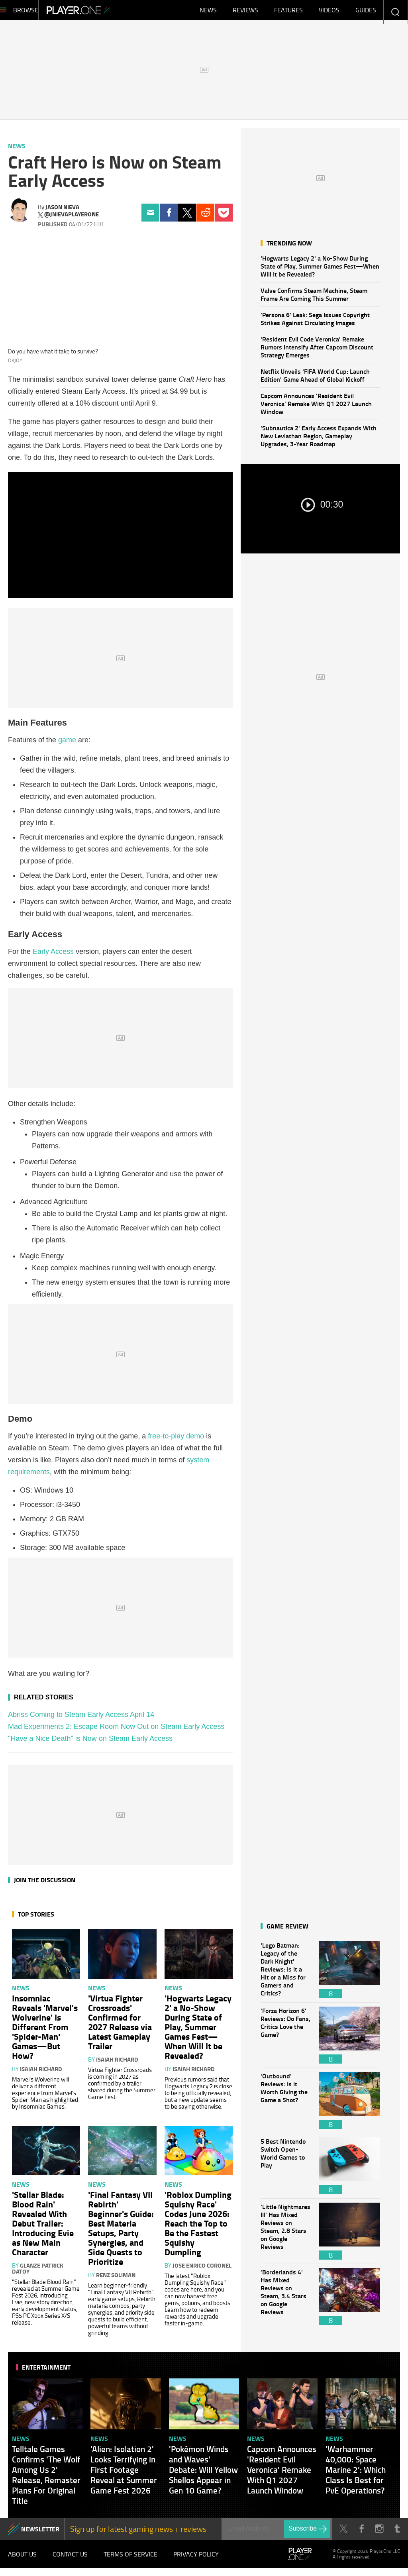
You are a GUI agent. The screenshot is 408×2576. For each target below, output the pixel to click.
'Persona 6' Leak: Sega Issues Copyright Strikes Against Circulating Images (315, 322)
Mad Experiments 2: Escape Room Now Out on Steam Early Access (116, 1730)
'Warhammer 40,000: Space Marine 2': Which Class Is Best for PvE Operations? (356, 2473)
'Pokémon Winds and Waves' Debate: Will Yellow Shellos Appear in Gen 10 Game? (203, 2473)
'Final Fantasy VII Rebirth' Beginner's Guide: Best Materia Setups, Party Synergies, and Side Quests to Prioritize (121, 2232)
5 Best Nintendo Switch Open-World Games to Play (286, 2169)
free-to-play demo (176, 1440)
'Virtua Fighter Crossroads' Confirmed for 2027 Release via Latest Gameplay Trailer (120, 2025)
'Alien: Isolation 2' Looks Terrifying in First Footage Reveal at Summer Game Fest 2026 (123, 2473)
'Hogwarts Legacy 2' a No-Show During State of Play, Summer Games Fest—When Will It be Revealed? (320, 270)
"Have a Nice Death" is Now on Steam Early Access (90, 1742)
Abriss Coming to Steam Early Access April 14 (81, 1719)
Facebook (169, 217)
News (208, 12)
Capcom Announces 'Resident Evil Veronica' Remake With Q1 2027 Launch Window (316, 407)
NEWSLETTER (40, 2532)
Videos (329, 12)
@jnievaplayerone (71, 218)
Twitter (187, 217)
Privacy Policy (196, 2559)
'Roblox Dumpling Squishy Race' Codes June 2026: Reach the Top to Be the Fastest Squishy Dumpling (198, 2227)
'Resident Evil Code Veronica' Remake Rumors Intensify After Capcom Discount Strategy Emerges (317, 350)
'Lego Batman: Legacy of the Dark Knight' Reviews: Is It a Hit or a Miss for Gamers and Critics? (286, 1973)
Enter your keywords (395, 12)
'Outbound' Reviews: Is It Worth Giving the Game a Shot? (286, 2104)
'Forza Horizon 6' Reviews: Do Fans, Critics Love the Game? (286, 2039)
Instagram (379, 2533)
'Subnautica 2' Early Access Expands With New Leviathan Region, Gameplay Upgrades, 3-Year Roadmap (319, 439)
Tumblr (397, 2533)
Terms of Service (130, 2559)
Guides (365, 12)
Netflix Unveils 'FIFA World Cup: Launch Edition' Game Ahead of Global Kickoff (315, 379)
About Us (22, 2559)
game (67, 744)
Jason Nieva (62, 210)
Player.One (105, 12)
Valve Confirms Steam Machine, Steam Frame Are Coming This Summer (314, 298)
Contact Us (70, 2559)
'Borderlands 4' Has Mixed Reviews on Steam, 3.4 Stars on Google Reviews (286, 2300)
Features (288, 12)
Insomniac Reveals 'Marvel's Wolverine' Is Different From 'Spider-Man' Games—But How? (45, 2030)
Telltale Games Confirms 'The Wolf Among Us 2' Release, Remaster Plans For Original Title (46, 2479)
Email (150, 217)
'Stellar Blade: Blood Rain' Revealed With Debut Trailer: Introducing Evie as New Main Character (43, 2227)
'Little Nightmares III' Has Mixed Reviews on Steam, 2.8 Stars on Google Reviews (286, 2235)
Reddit (205, 217)
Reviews (245, 12)
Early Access (53, 955)
